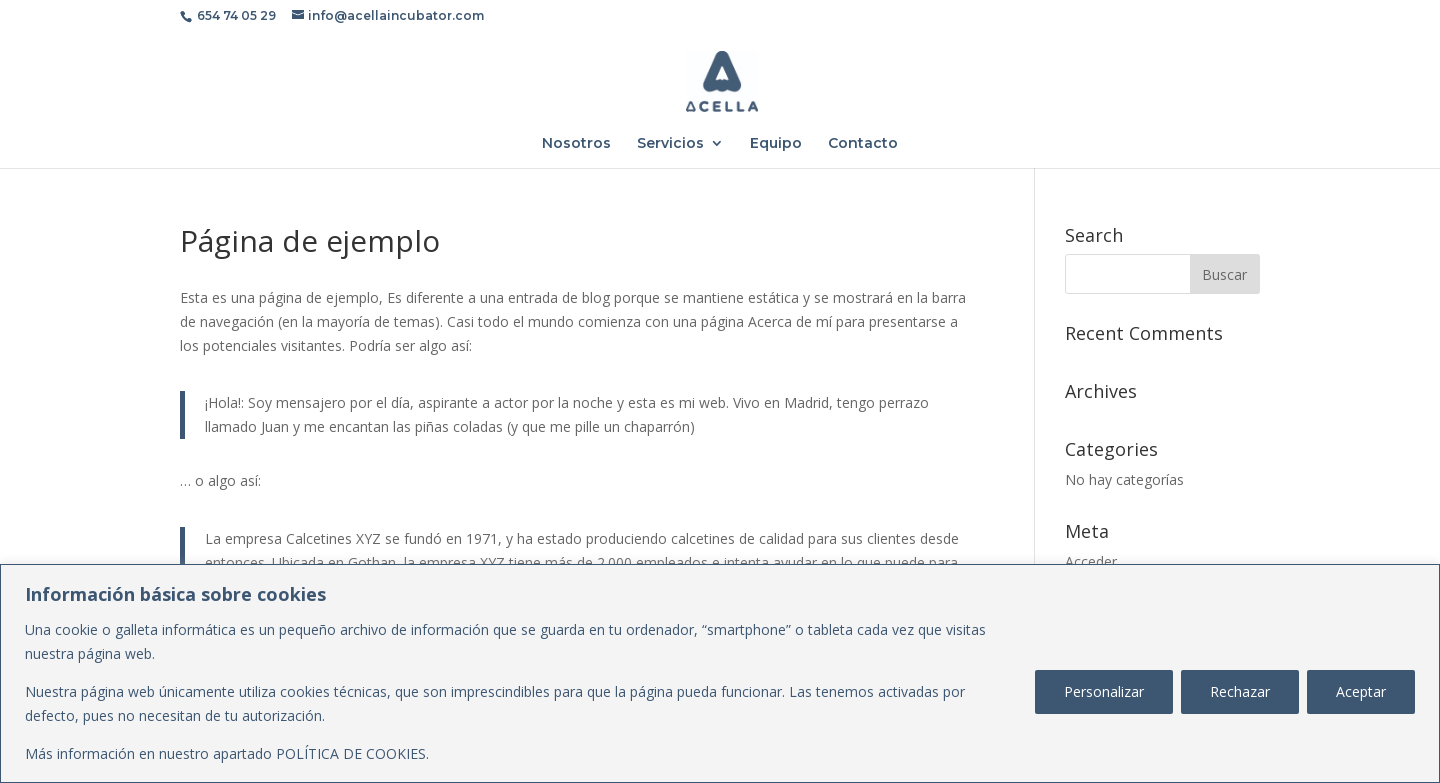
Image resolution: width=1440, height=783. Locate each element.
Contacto (863, 144)
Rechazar (1240, 691)
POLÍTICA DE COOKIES (351, 753)
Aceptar (1361, 691)
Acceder (1091, 561)
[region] (720, 673)
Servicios (670, 144)
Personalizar (1104, 691)
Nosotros (576, 144)
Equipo (776, 144)
